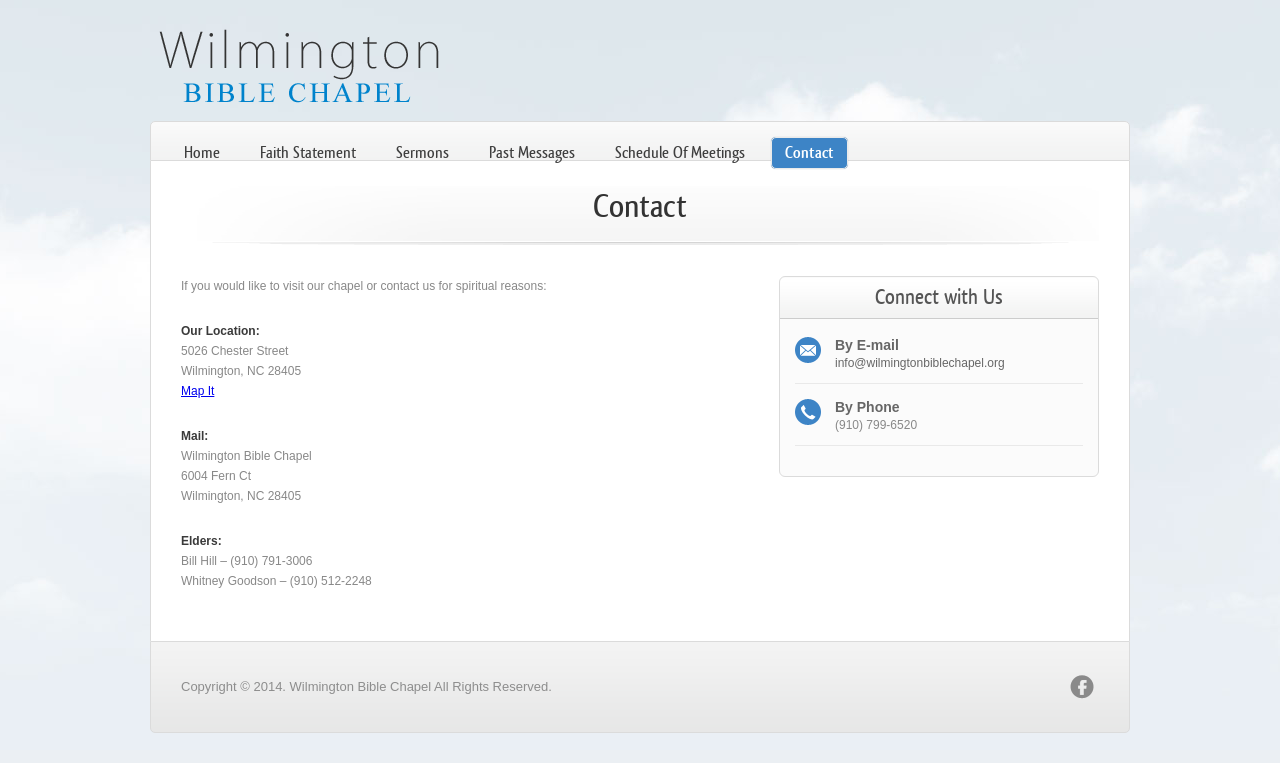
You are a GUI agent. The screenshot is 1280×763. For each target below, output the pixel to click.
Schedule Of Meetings (680, 152)
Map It (197, 391)
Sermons (422, 152)
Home (202, 152)
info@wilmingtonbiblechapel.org (920, 363)
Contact (809, 152)
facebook (1082, 687)
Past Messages (532, 152)
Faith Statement (308, 152)
